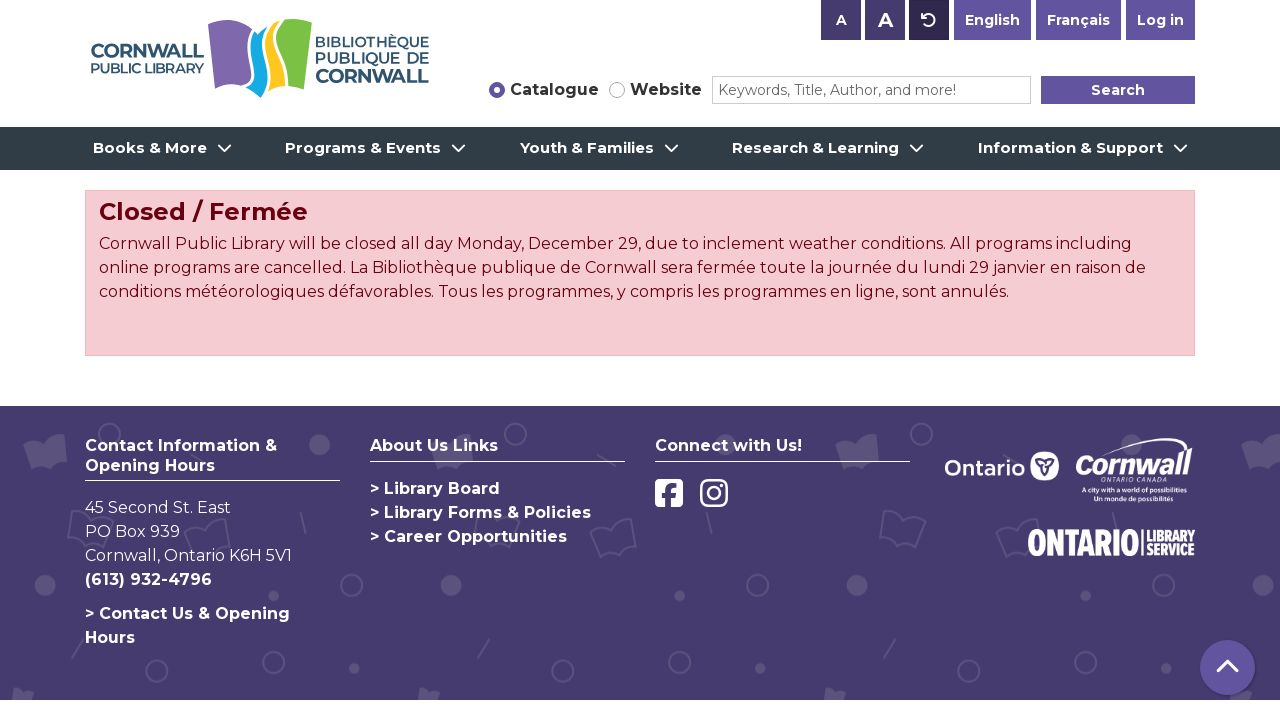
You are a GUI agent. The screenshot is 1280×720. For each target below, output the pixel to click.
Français (1078, 20)
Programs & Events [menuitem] (363, 147)
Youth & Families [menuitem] (587, 147)
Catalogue (554, 89)
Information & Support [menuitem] (1070, 147)
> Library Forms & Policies (480, 512)
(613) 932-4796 (148, 579)
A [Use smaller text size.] (841, 20)
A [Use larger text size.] (885, 20)
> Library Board (435, 488)
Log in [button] (1160, 20)
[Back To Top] (1227, 667)
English (992, 20)
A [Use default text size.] (929, 20)
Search (1118, 90)
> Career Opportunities (468, 536)
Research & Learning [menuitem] (815, 147)
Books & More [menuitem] (150, 147)
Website (666, 89)
